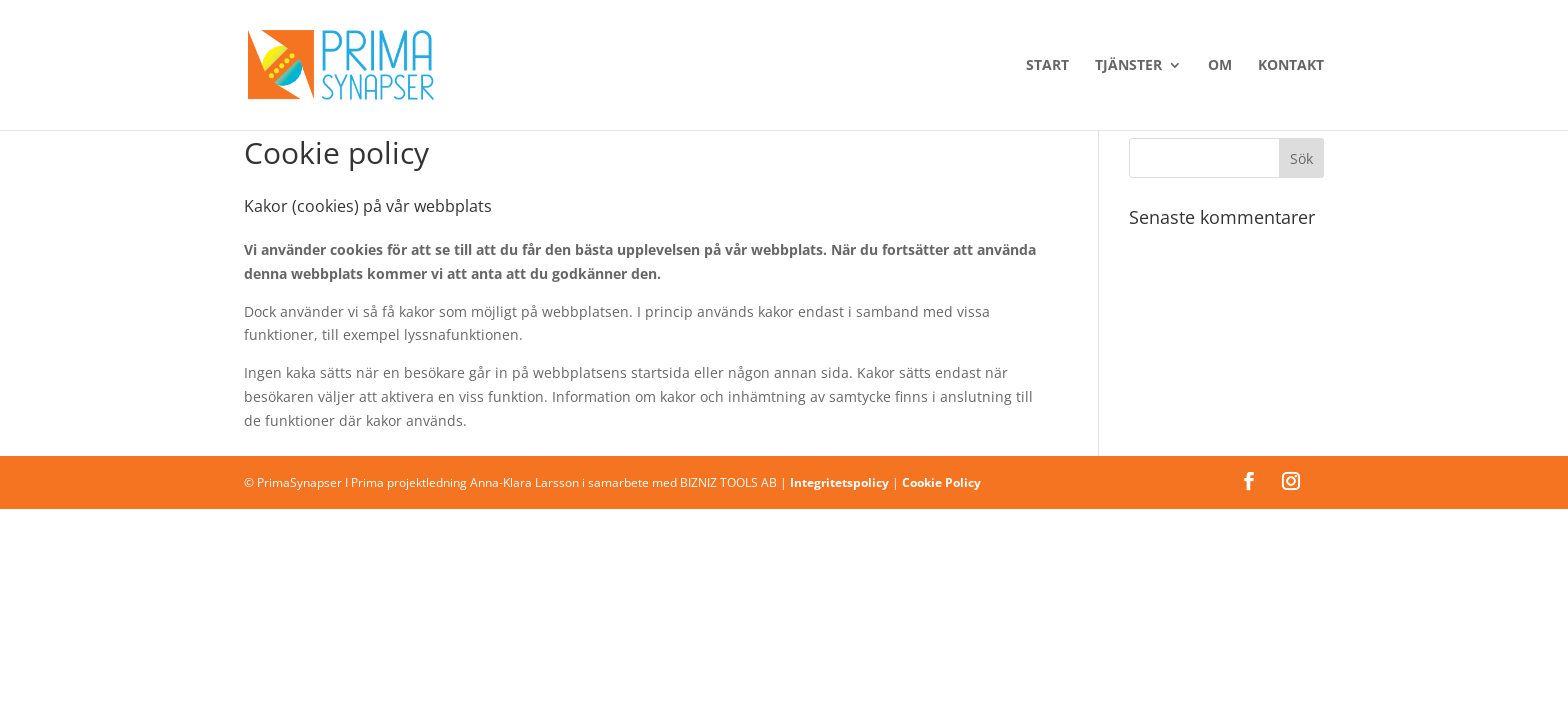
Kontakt (1291, 66)
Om (1220, 66)
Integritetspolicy (839, 482)
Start (1047, 66)
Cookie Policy (941, 482)
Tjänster (1128, 66)
